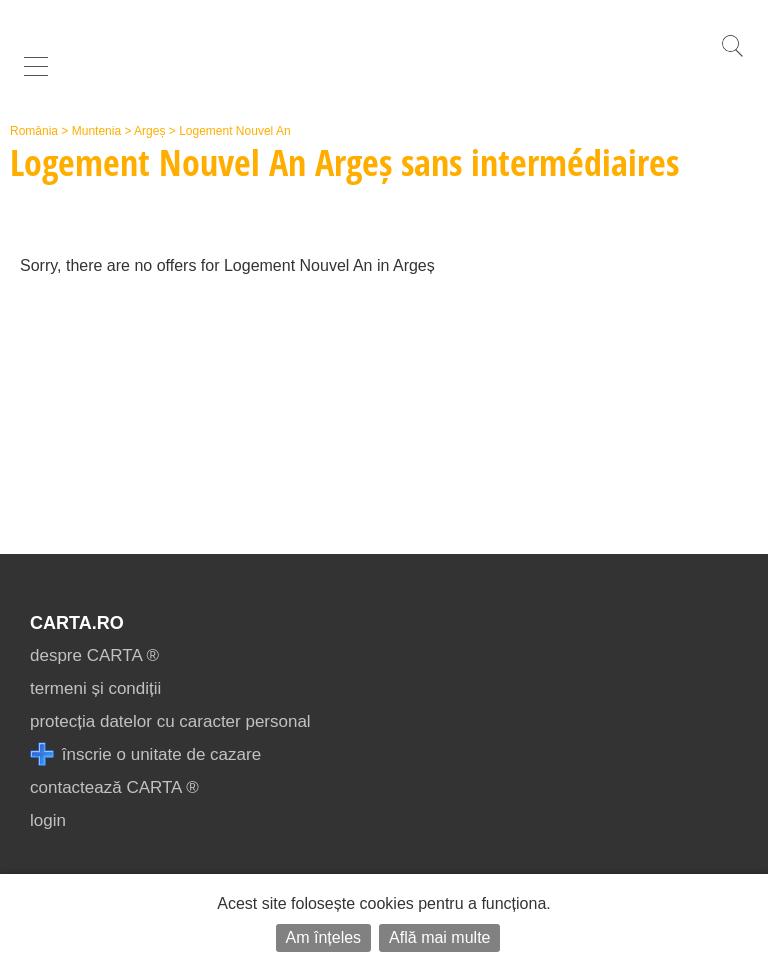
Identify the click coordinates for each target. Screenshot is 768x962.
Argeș (149, 131)
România (34, 131)
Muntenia (96, 131)
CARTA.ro (77, 623)
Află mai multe (439, 937)
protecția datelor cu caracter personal (170, 721)
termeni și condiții (95, 688)
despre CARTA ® (94, 655)
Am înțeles (324, 937)
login (48, 820)
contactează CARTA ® (114, 787)
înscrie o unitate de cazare (145, 754)
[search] (732, 56)
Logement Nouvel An (234, 131)
